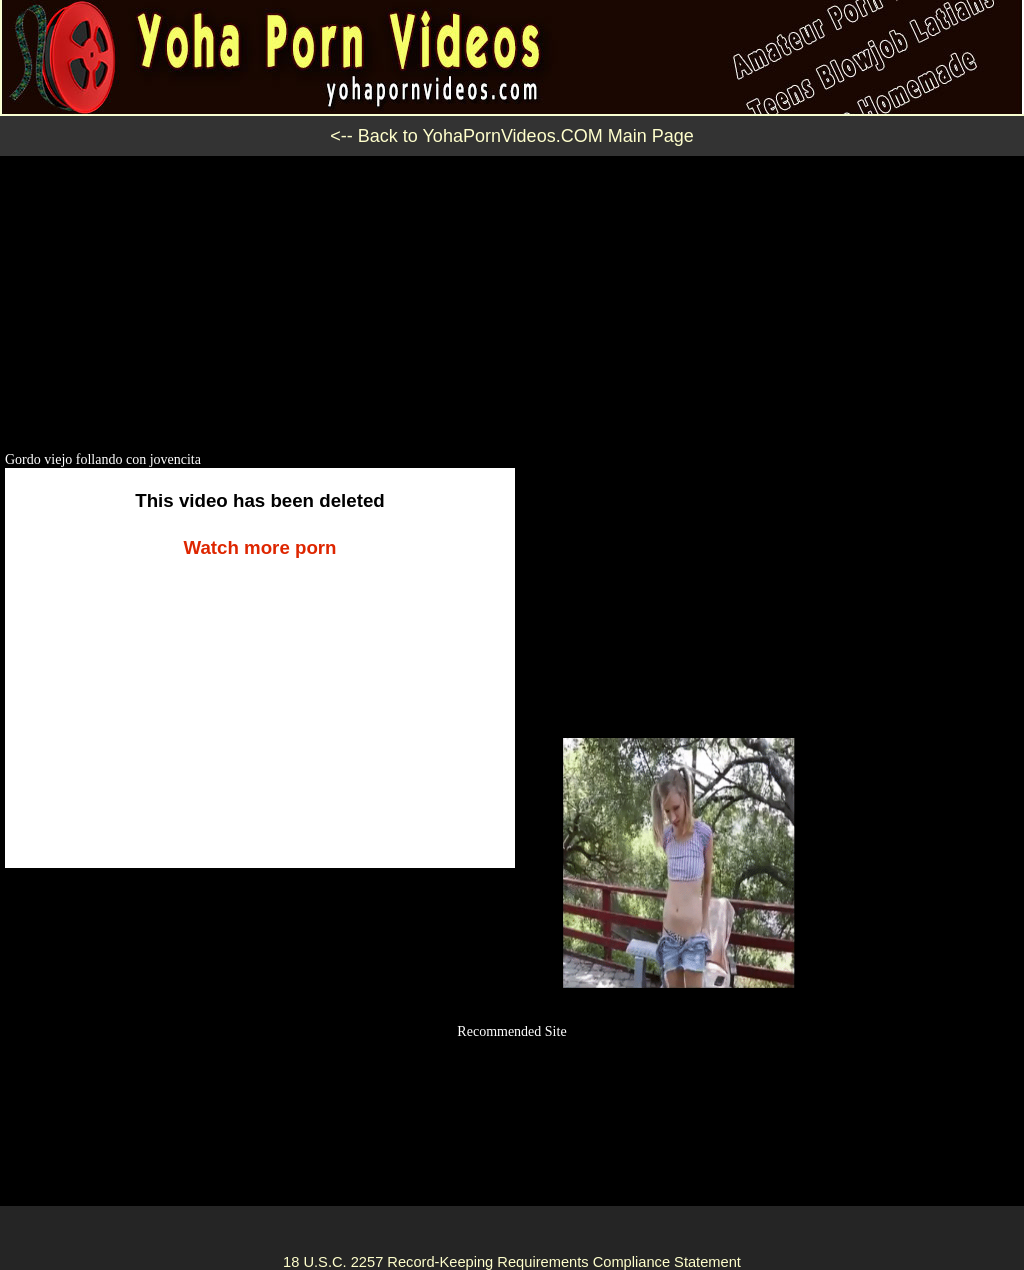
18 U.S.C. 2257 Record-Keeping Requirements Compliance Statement (512, 1262)
